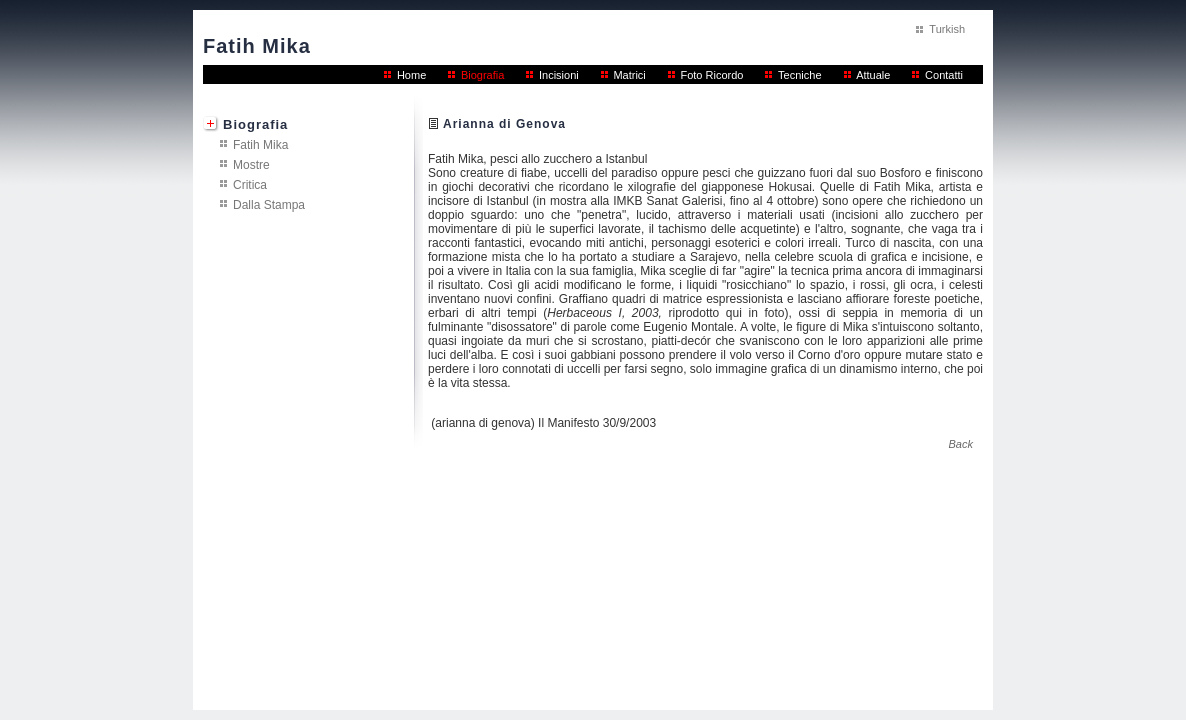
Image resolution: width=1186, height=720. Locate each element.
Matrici (629, 75)
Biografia (482, 75)
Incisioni (559, 75)
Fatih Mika (260, 144)
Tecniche (799, 75)
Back (961, 444)
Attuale (873, 75)
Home (411, 75)
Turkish (947, 29)
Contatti (944, 75)
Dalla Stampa (269, 204)
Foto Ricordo (711, 75)
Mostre (251, 164)
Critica (250, 184)
